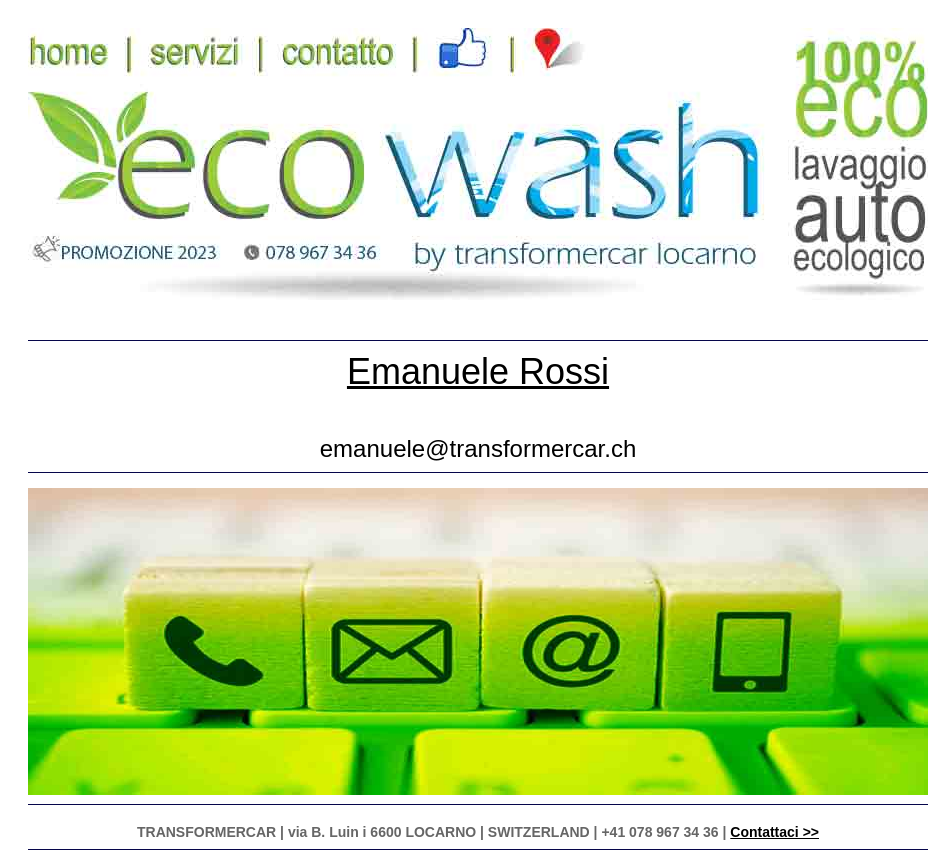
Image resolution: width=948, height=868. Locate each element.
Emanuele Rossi (478, 371)
